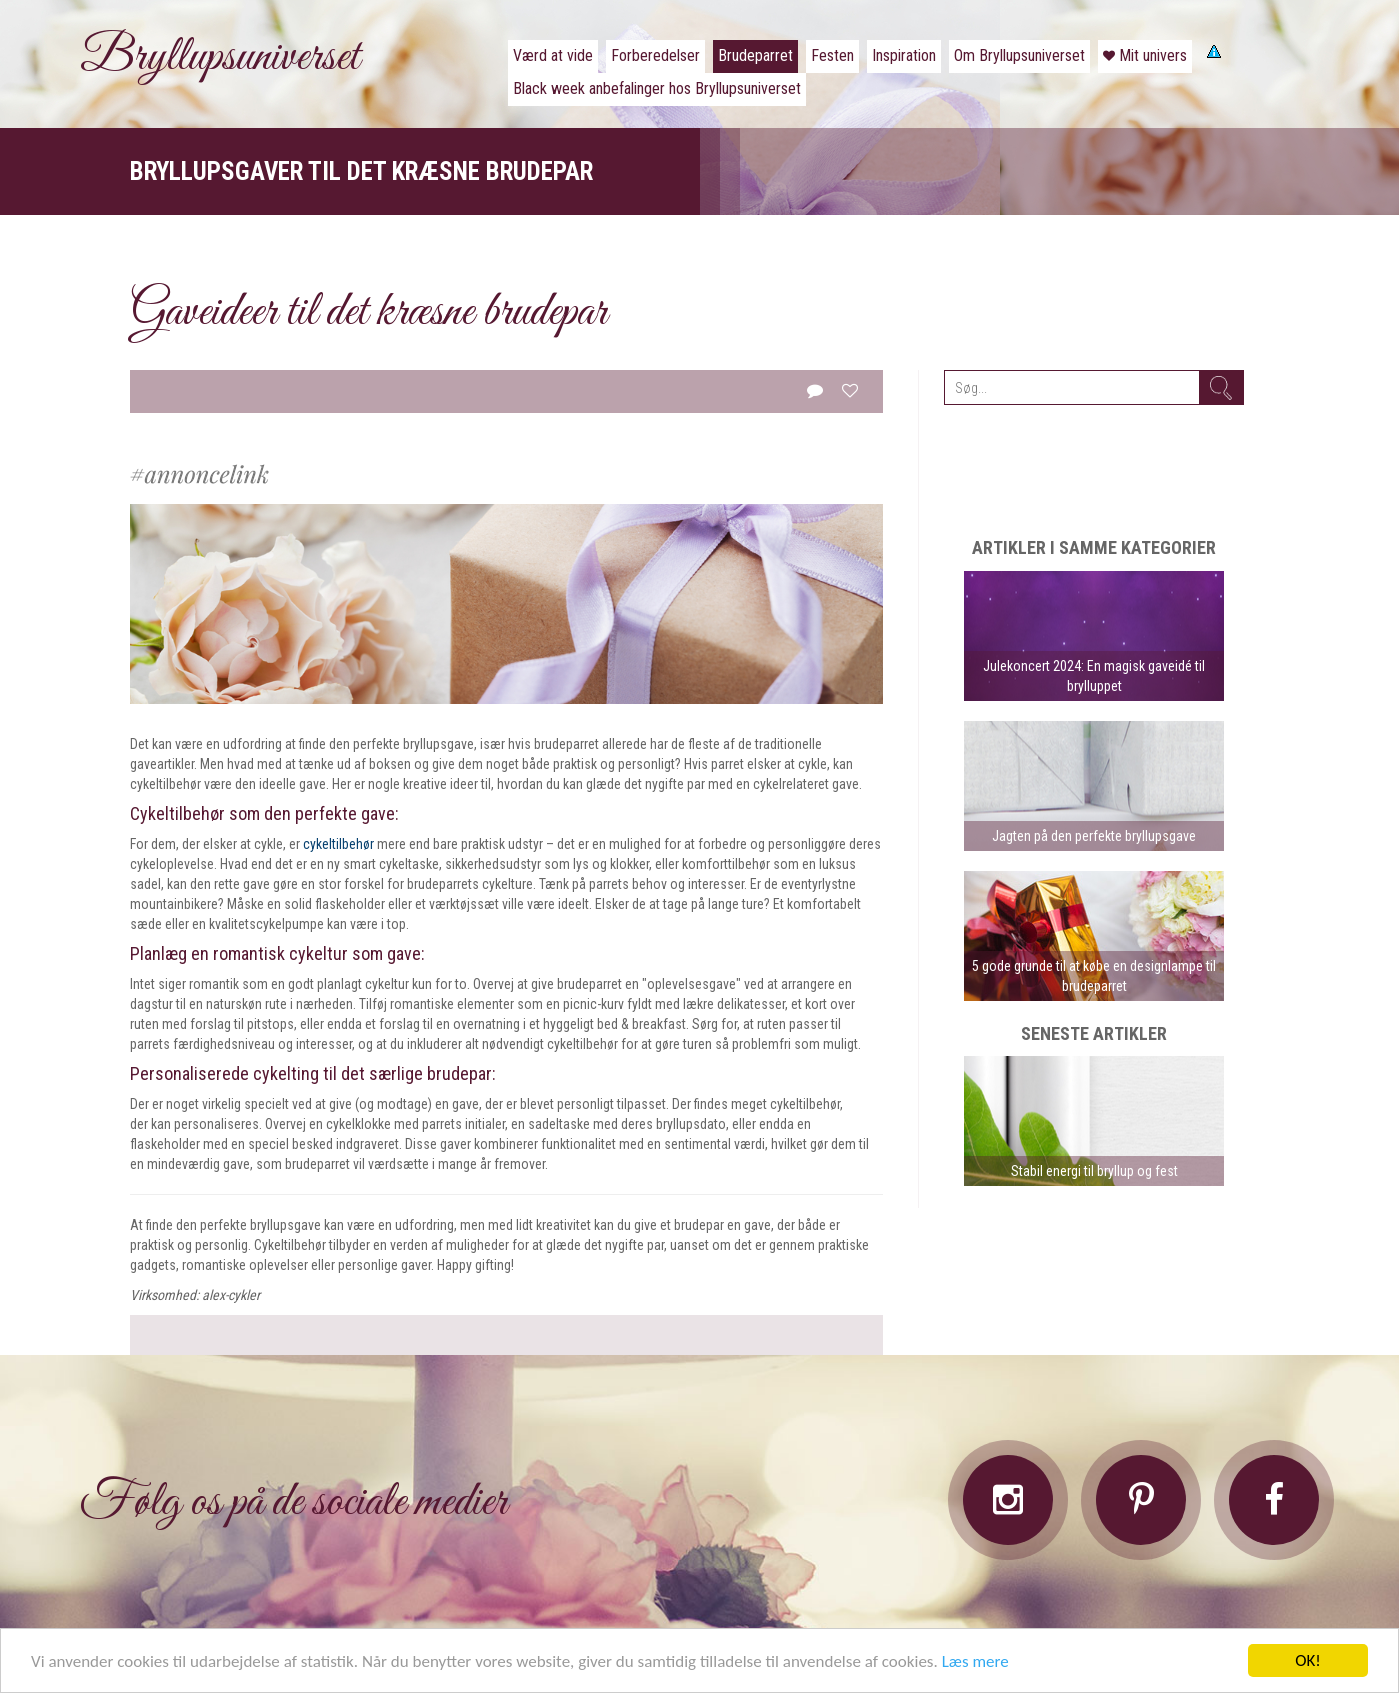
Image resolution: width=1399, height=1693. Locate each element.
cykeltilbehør (338, 844)
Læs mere (975, 1663)
